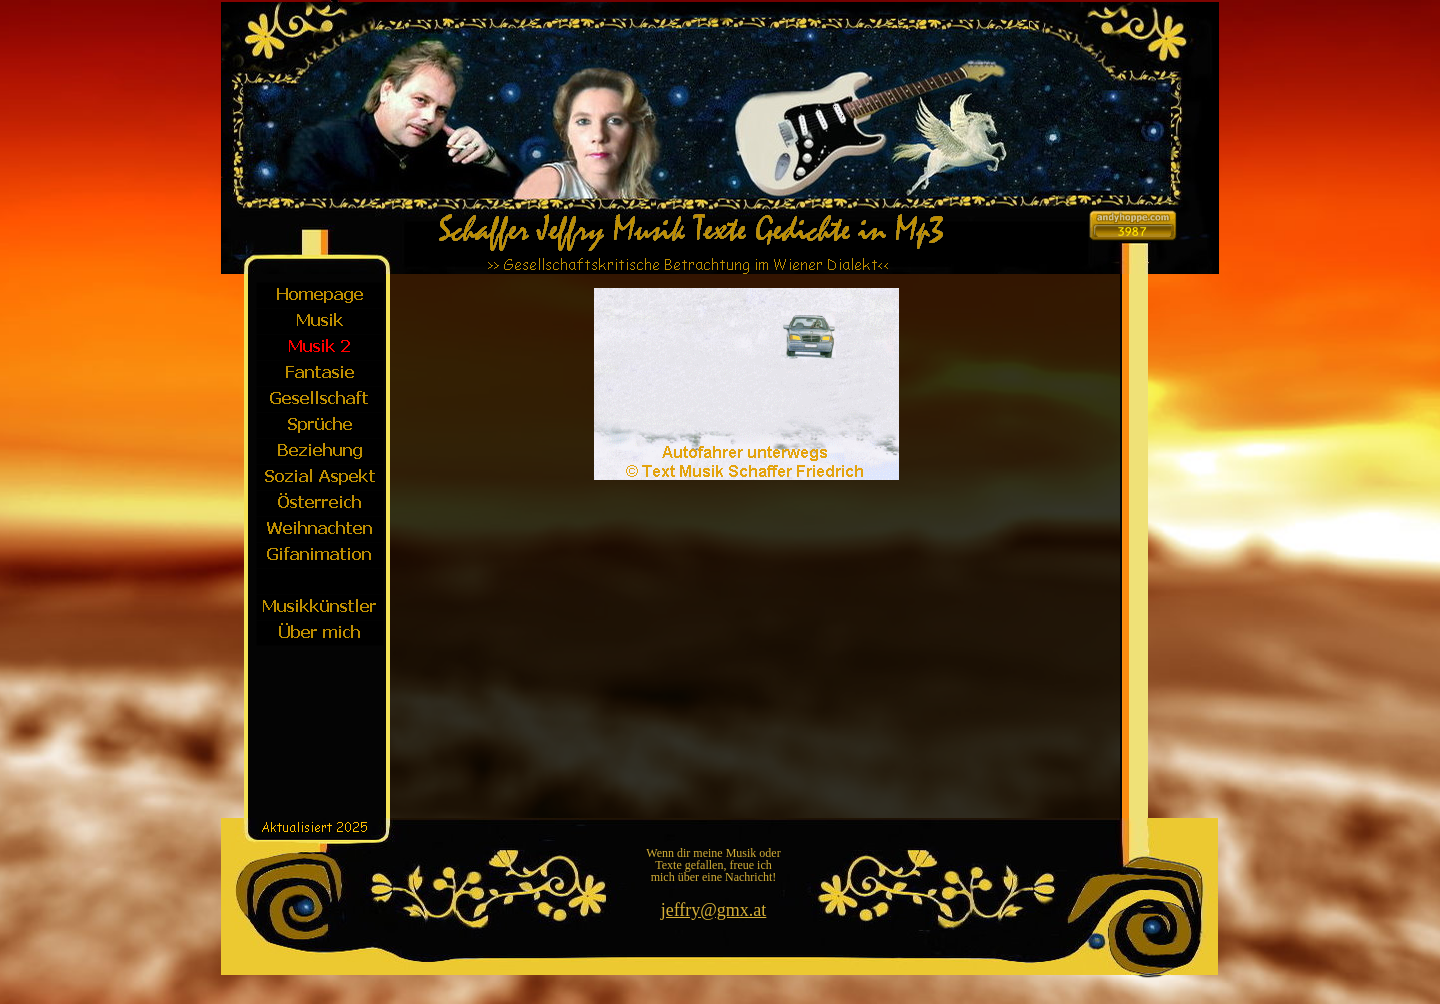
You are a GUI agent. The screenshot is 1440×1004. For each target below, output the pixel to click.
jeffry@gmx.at (714, 910)
